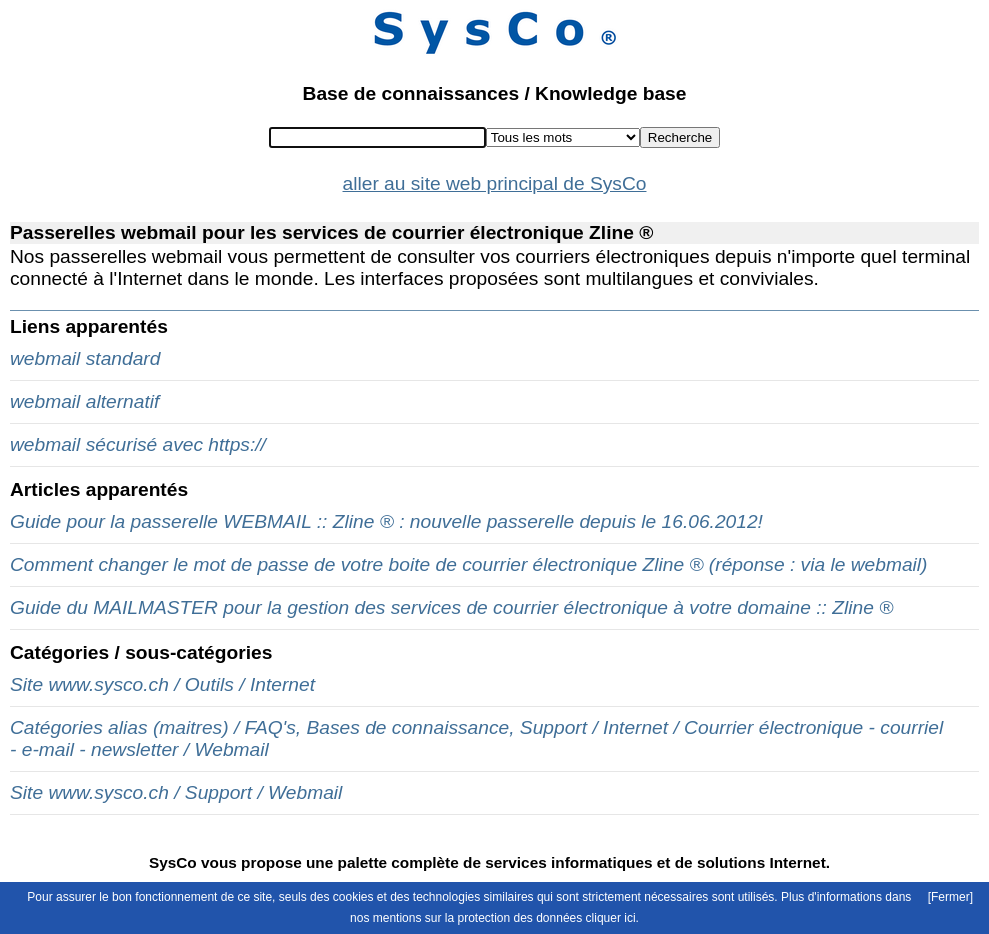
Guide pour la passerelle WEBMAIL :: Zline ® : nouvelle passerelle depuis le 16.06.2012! (386, 521)
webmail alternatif (84, 401)
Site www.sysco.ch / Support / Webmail (176, 792)
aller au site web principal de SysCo (495, 183)
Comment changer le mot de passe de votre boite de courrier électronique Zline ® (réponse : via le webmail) (468, 564)
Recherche (680, 137)
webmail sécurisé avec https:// (138, 444)
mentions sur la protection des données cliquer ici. (506, 918)
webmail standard (85, 358)
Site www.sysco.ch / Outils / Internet (162, 684)
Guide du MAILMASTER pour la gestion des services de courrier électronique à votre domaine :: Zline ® (451, 607)
